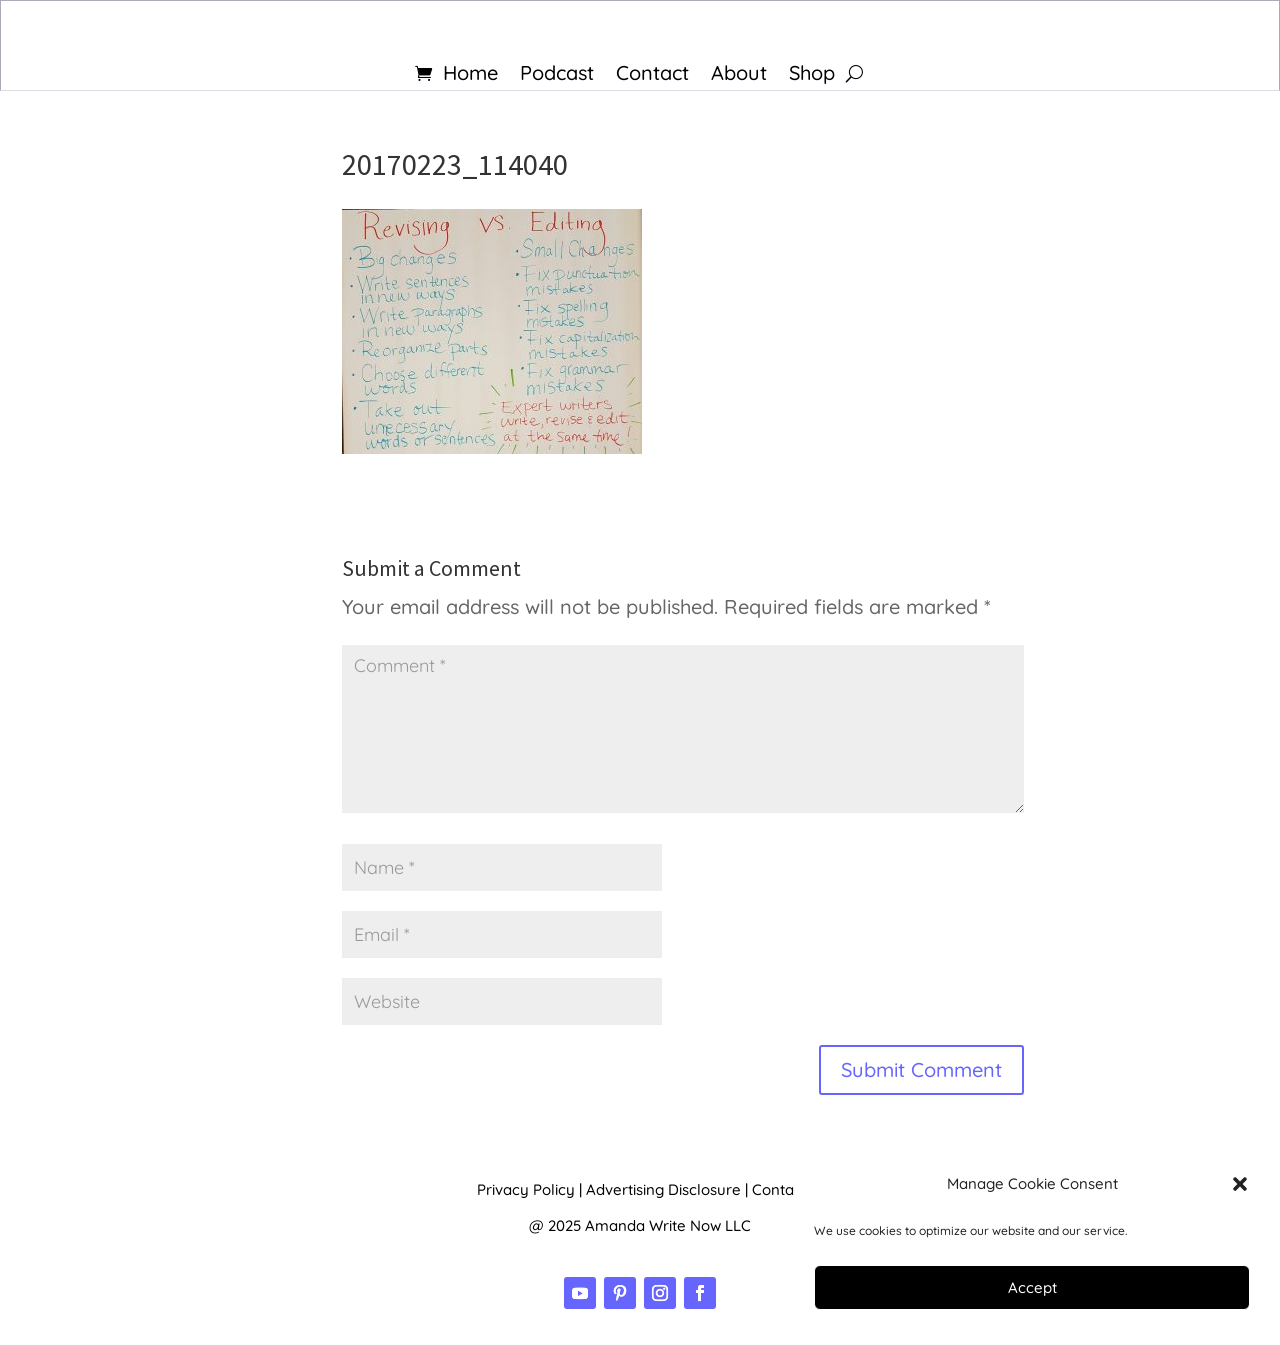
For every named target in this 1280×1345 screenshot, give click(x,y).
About (739, 75)
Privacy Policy (526, 1189)
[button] (1240, 1184)
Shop (812, 75)
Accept (1032, 1287)
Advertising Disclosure (663, 1189)
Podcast (557, 75)
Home (470, 75)
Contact (652, 75)
